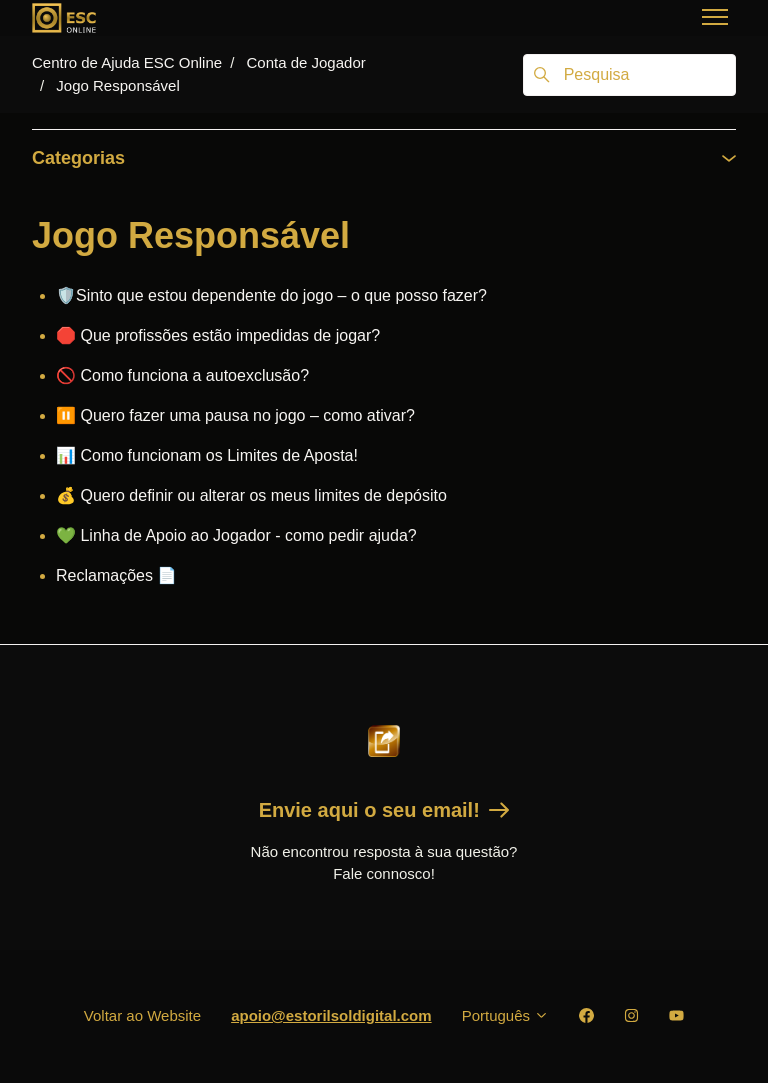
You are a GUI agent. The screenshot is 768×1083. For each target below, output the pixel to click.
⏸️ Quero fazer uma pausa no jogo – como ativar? (235, 415)
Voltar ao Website (142, 1015)
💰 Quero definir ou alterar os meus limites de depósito (251, 495)
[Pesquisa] (629, 75)
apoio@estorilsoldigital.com (331, 1015)
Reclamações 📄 (116, 575)
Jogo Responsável (117, 85)
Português (506, 1015)
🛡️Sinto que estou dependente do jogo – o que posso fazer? (271, 295)
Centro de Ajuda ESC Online (127, 62)
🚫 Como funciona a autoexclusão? (182, 375)
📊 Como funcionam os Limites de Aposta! (207, 455)
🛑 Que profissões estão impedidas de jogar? (218, 335)
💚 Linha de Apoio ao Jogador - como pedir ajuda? (236, 535)
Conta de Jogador (305, 62)
